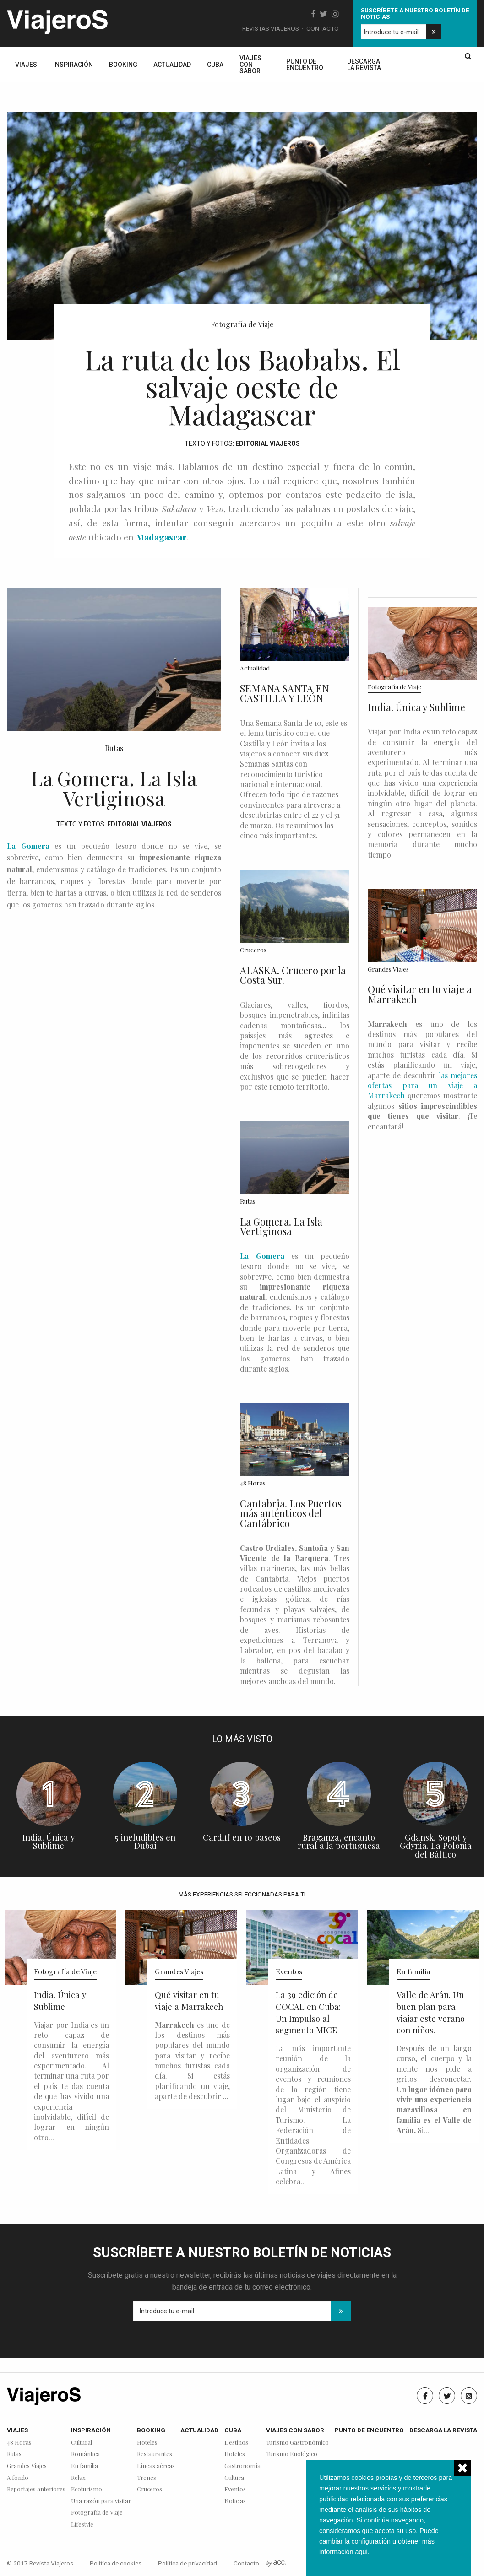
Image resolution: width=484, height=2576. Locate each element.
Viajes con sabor (250, 64)
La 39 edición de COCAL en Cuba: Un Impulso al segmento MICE (308, 2012)
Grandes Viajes (388, 969)
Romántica (85, 2454)
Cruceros (253, 949)
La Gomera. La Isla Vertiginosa (114, 788)
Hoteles (147, 2443)
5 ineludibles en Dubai (145, 1841)
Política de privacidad (187, 2563)
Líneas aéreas (156, 2466)
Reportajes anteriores (36, 2489)
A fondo (17, 2478)
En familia (413, 1971)
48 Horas (253, 1483)
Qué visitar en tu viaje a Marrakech (420, 994)
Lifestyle (82, 2524)
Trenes (146, 2478)
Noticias (235, 2501)
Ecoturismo (86, 2489)
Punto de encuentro (304, 64)
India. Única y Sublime (416, 707)
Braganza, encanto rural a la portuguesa (339, 1841)
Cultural (81, 2443)
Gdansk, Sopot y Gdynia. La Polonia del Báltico (436, 1845)
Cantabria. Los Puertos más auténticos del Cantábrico (291, 1513)
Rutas (114, 748)
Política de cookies (115, 2563)
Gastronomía (242, 2466)
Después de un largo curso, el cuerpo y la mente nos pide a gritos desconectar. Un (434, 2089)
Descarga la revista (364, 64)
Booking (123, 64)
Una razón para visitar (101, 2501)
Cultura (234, 2478)
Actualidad (172, 64)
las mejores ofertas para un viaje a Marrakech (422, 1085)
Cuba (215, 64)
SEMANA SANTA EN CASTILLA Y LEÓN (284, 693)
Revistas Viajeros (270, 28)
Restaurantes (154, 2454)
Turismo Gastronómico (297, 2443)
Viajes (26, 64)
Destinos (236, 2443)
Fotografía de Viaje (242, 324)
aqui (361, 2551)
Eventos (289, 1971)
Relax (78, 2478)
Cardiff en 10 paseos (242, 1837)
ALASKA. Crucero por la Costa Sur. (293, 975)
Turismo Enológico (291, 2454)
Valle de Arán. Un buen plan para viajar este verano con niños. (431, 2012)
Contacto (322, 28)
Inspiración (73, 64)
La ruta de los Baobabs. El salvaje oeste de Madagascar (242, 386)
